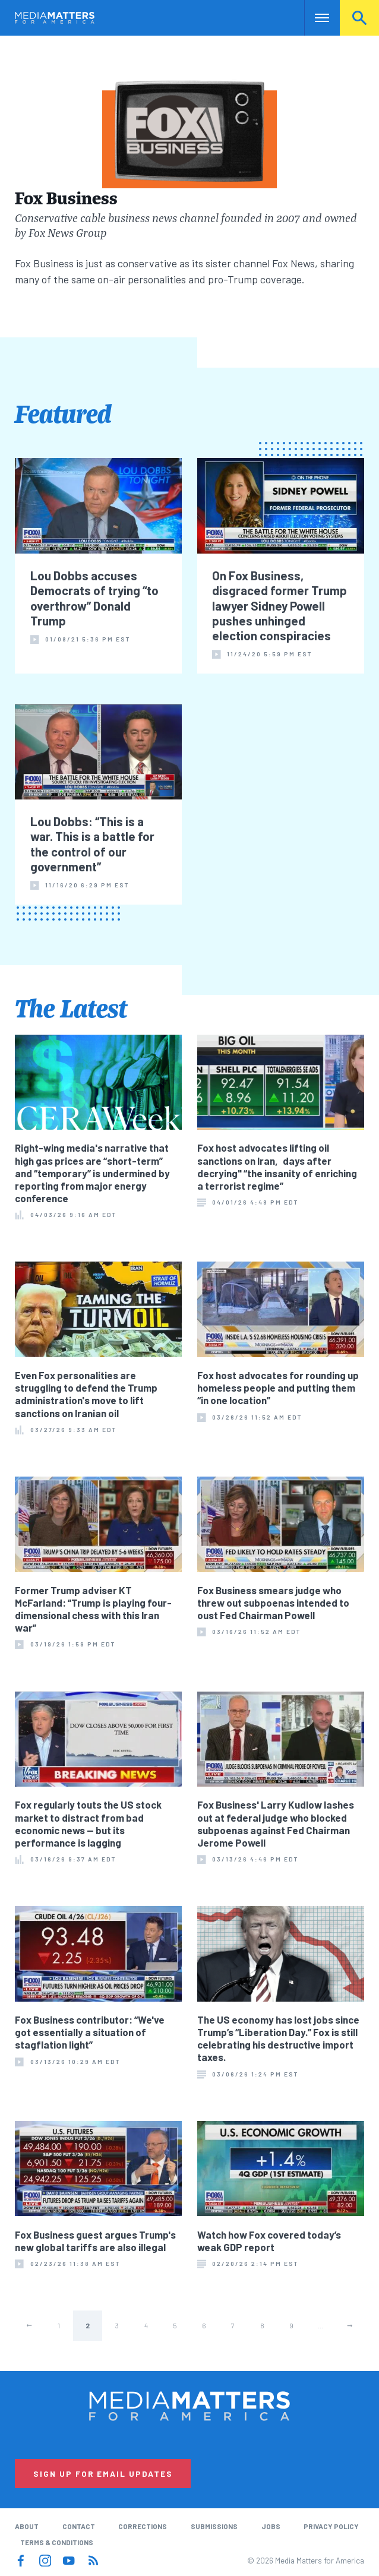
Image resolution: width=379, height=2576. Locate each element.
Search (359, 17)
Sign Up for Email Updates (103, 2473)
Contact (78, 2526)
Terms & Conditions (56, 2542)
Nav (314, 17)
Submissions (214, 2526)
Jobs (270, 2526)
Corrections (142, 2526)
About (27, 2526)
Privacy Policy (331, 2526)
